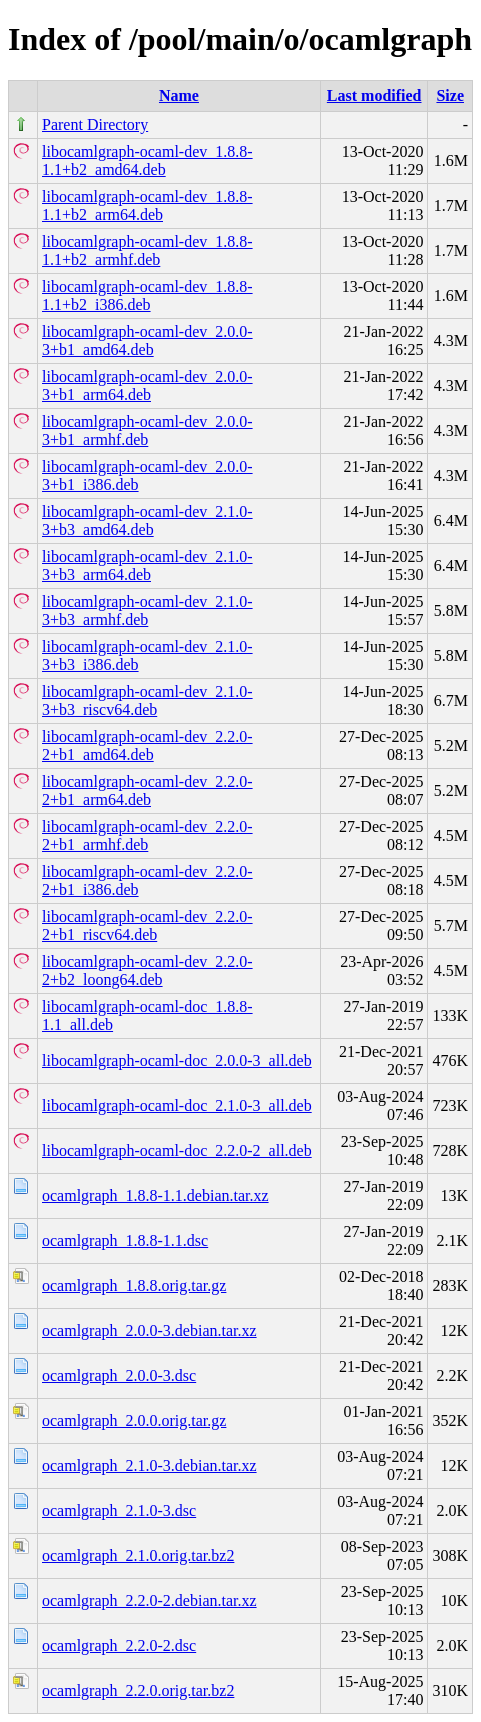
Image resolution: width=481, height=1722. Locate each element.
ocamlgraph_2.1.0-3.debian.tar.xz (149, 1465)
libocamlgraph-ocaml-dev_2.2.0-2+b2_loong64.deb (147, 970)
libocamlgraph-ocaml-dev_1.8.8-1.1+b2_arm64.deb (147, 205)
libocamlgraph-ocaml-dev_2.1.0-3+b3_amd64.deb (147, 520)
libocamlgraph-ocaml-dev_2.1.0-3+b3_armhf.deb (147, 610)
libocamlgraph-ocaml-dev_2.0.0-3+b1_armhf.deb (147, 430)
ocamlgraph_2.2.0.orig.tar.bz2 (138, 1690)
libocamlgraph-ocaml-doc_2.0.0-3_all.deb (177, 1060)
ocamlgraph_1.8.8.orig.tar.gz (134, 1285)
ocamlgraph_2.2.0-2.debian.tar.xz (149, 1600)
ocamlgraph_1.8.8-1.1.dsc (125, 1240)
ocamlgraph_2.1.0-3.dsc (119, 1510)
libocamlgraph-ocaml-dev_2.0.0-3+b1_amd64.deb (147, 340)
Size (450, 95)
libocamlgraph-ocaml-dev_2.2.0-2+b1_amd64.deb (147, 745)
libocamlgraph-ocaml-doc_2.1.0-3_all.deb (177, 1105)
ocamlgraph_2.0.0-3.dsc (119, 1375)
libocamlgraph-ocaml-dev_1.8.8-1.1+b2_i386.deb (147, 295)
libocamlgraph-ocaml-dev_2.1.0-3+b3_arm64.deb (147, 565)
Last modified (374, 95)
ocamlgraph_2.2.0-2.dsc (119, 1645)
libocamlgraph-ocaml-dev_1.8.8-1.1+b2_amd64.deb (147, 160)
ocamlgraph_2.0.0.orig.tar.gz (134, 1420)
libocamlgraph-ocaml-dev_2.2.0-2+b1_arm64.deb (147, 790)
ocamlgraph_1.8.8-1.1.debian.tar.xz (155, 1195)
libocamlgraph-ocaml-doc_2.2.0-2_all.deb (177, 1150)
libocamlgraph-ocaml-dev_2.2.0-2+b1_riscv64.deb (147, 925)
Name (179, 95)
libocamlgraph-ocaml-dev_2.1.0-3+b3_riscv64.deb (147, 700)
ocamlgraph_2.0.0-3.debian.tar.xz (149, 1330)
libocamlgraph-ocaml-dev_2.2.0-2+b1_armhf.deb (147, 835)
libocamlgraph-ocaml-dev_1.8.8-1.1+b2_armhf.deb (147, 250)
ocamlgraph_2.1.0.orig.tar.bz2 (138, 1555)
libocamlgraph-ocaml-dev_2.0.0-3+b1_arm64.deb (147, 385)
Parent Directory (95, 124)
